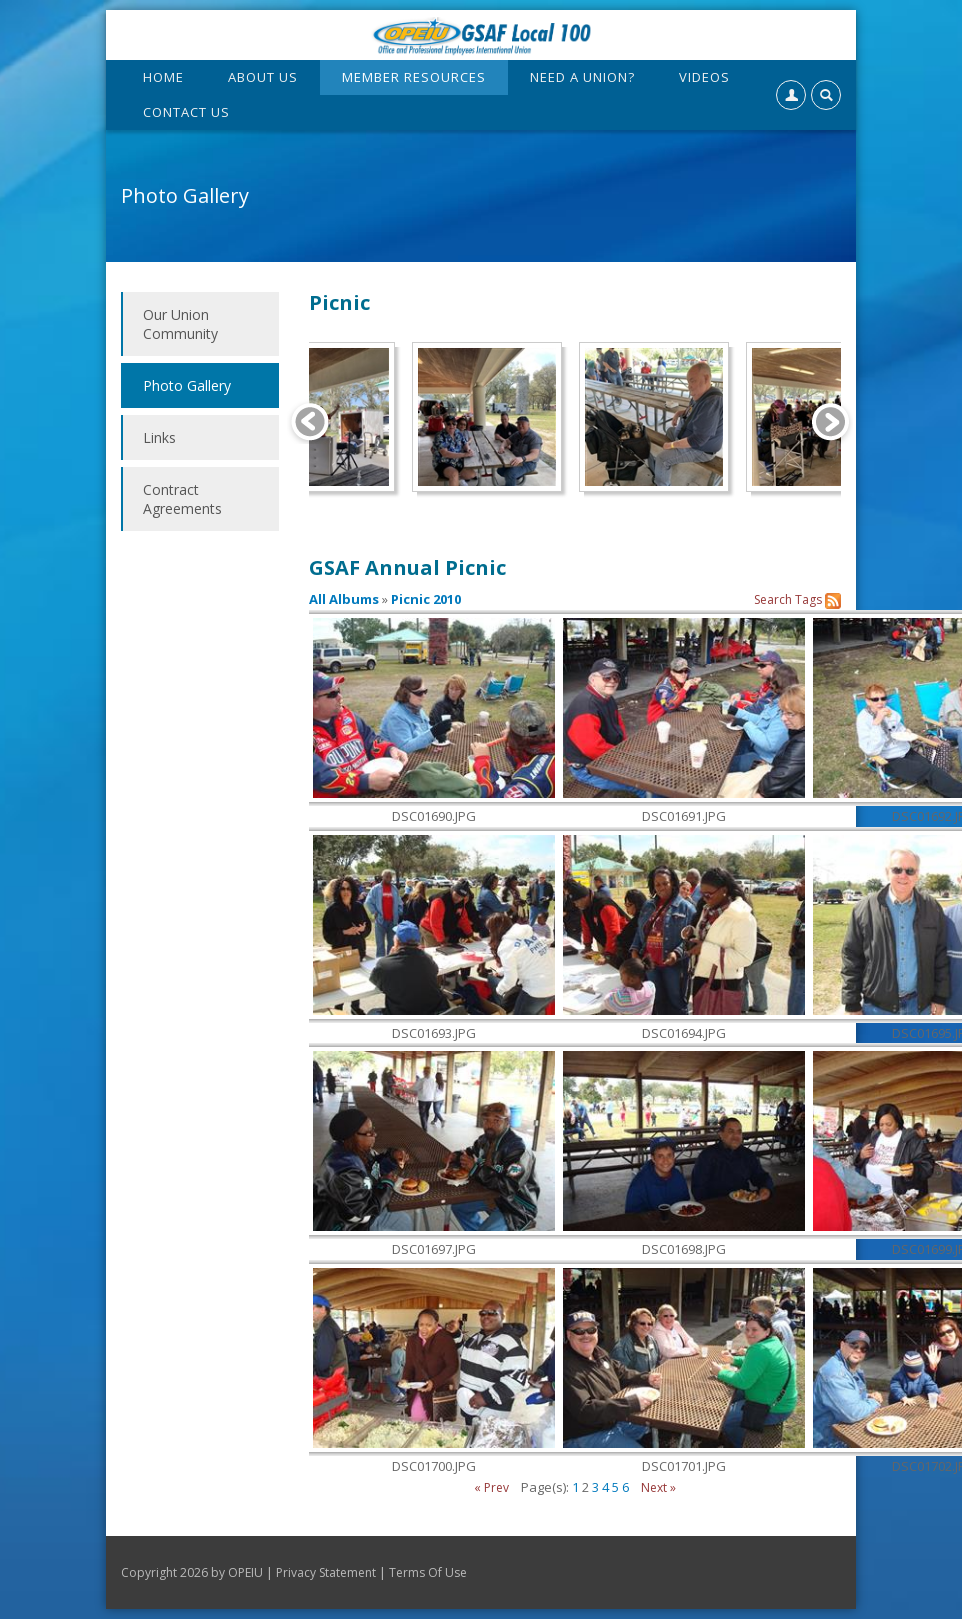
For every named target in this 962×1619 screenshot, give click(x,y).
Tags (808, 599)
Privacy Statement (326, 1572)
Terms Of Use (428, 1572)
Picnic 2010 (426, 599)
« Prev (491, 1487)
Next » (658, 1487)
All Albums (344, 599)
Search (773, 599)
